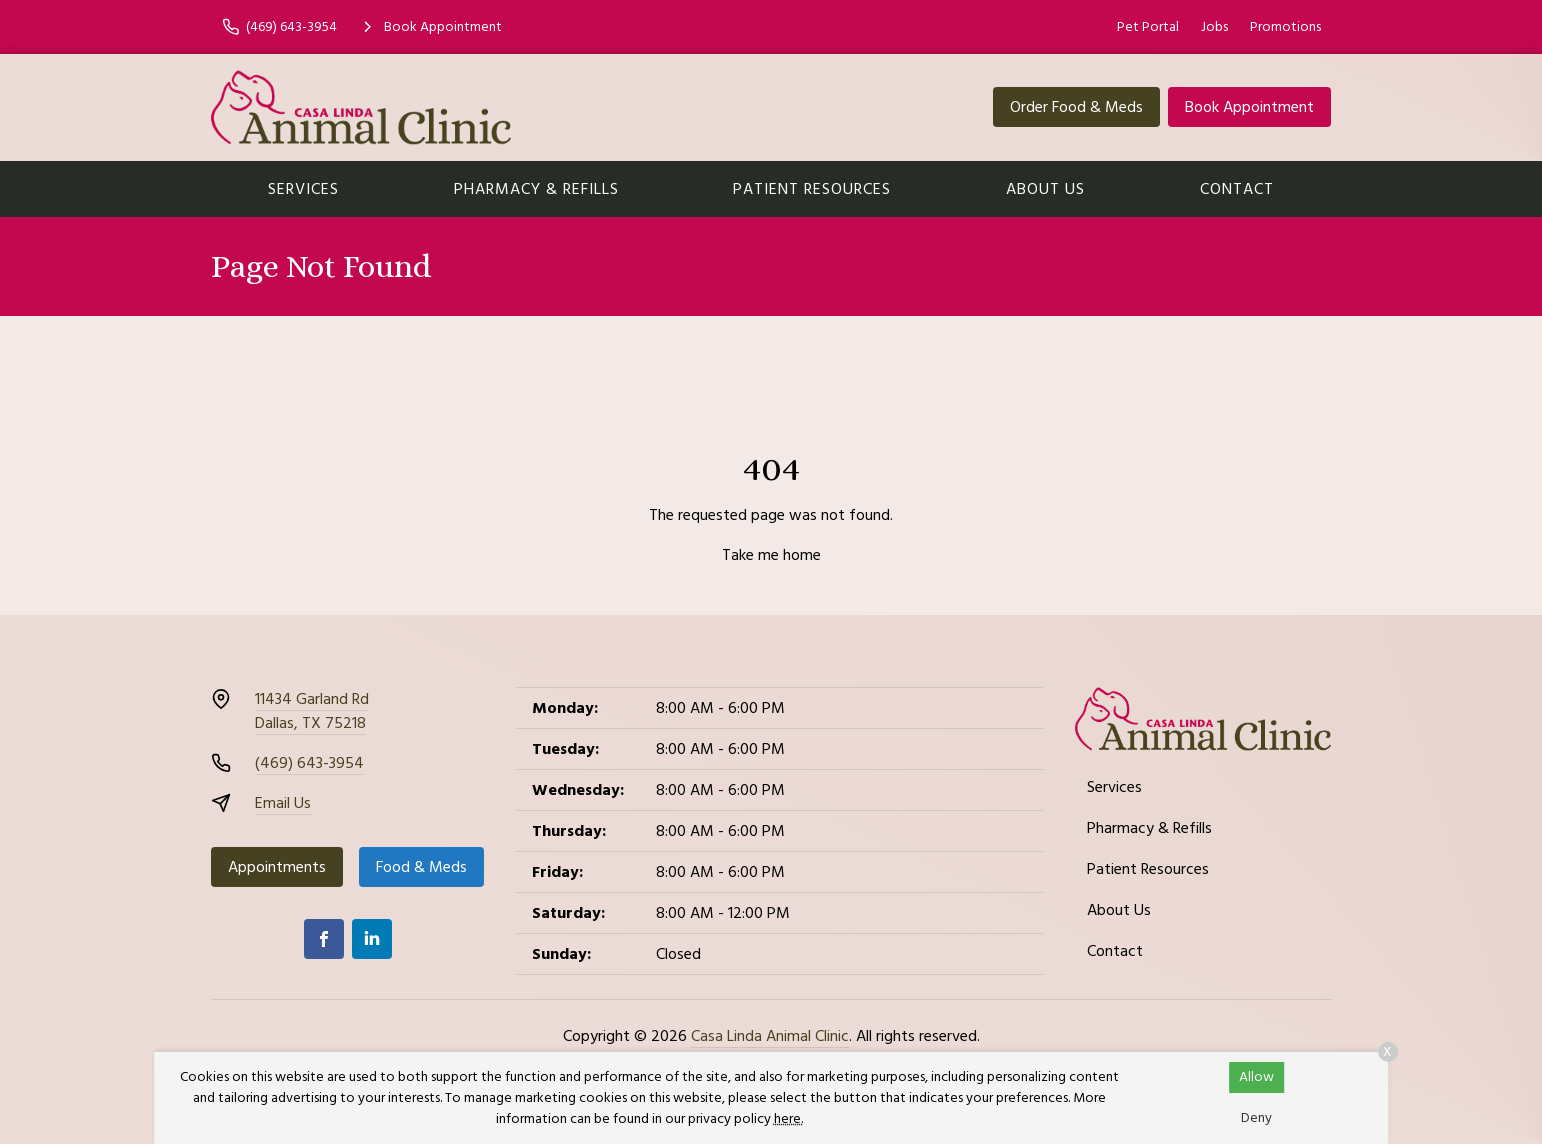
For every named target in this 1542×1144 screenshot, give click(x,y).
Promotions (1285, 27)
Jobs (1214, 27)
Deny (1256, 1118)
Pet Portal (1148, 27)
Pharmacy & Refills (536, 189)
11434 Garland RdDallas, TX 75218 (312, 711)
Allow (1256, 1077)
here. (788, 1119)
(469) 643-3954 (309, 763)
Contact (1237, 189)
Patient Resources (812, 189)
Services (303, 189)
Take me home (771, 555)
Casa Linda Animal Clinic (770, 1036)
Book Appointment (1249, 107)
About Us (1045, 189)
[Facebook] (324, 939)
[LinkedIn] (372, 939)
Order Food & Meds (1076, 107)
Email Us (283, 803)
